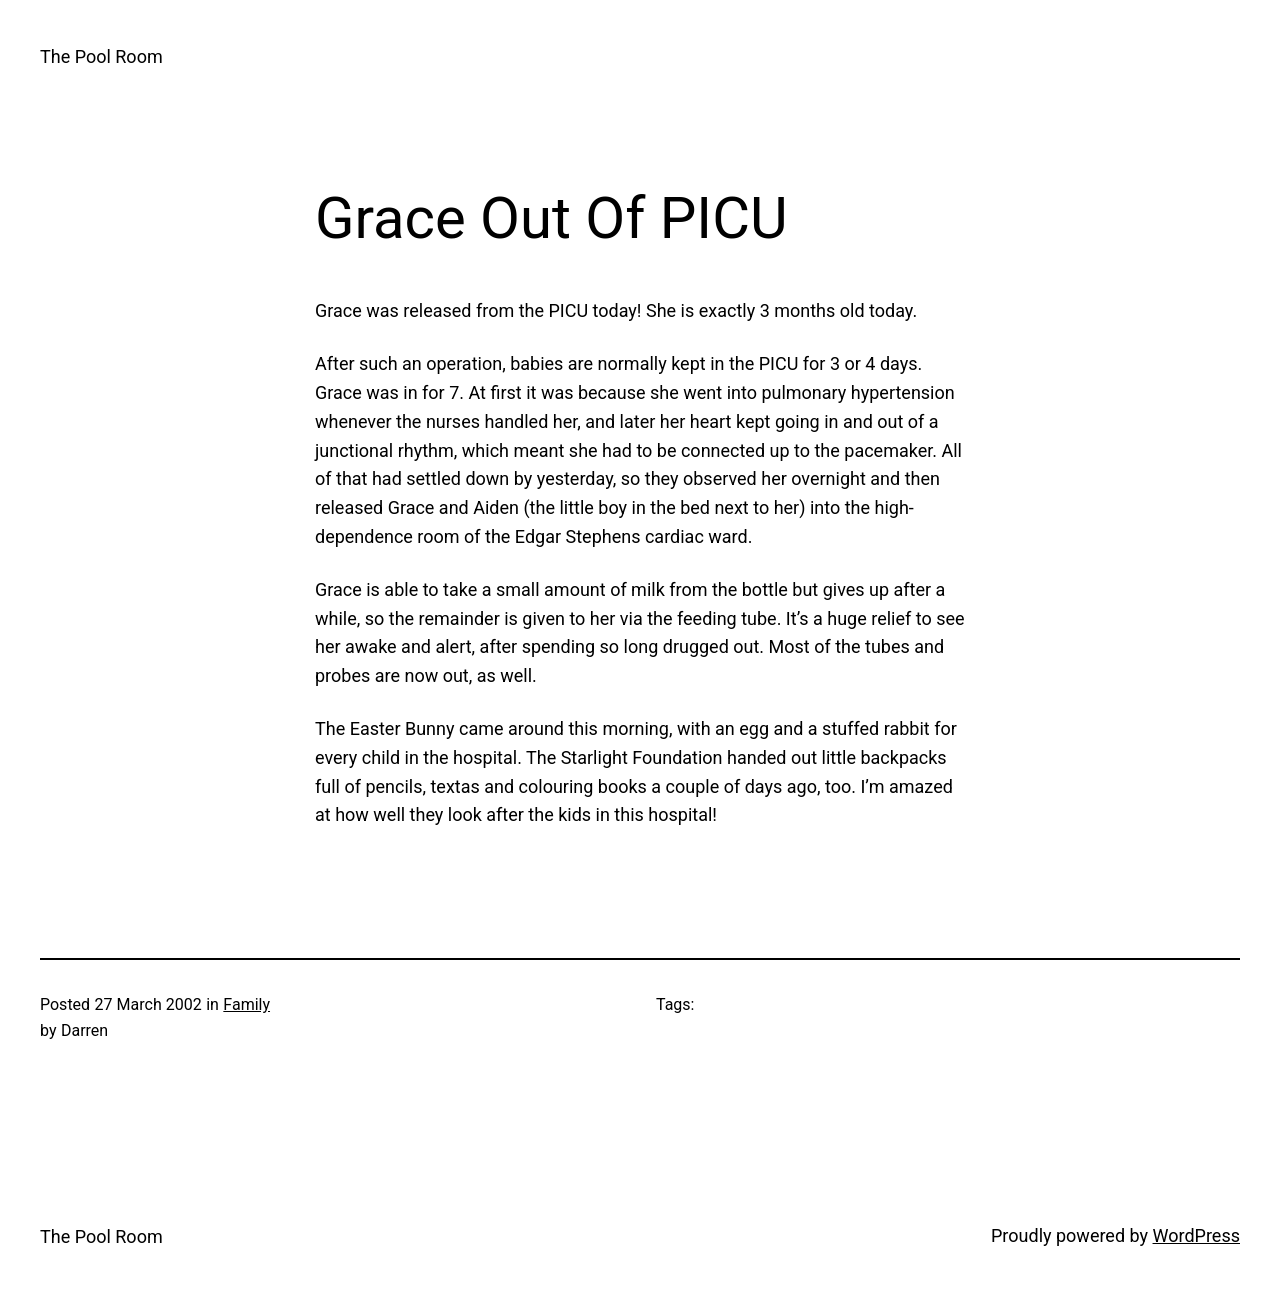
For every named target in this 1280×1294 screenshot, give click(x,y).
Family (246, 1004)
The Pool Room (101, 56)
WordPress (1196, 1235)
